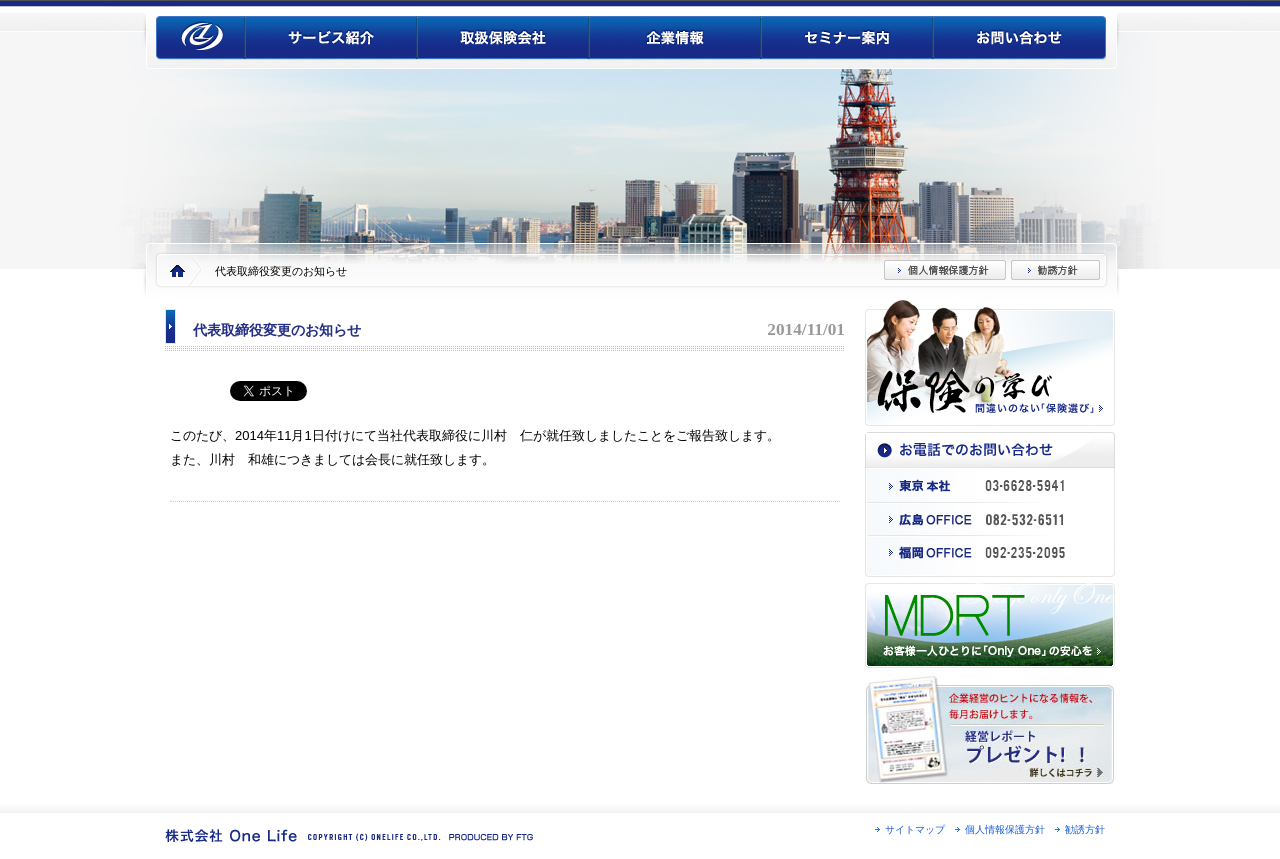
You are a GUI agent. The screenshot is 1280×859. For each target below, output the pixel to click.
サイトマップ (915, 829)
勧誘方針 (1085, 829)
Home (177, 271)
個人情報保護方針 (1005, 829)
